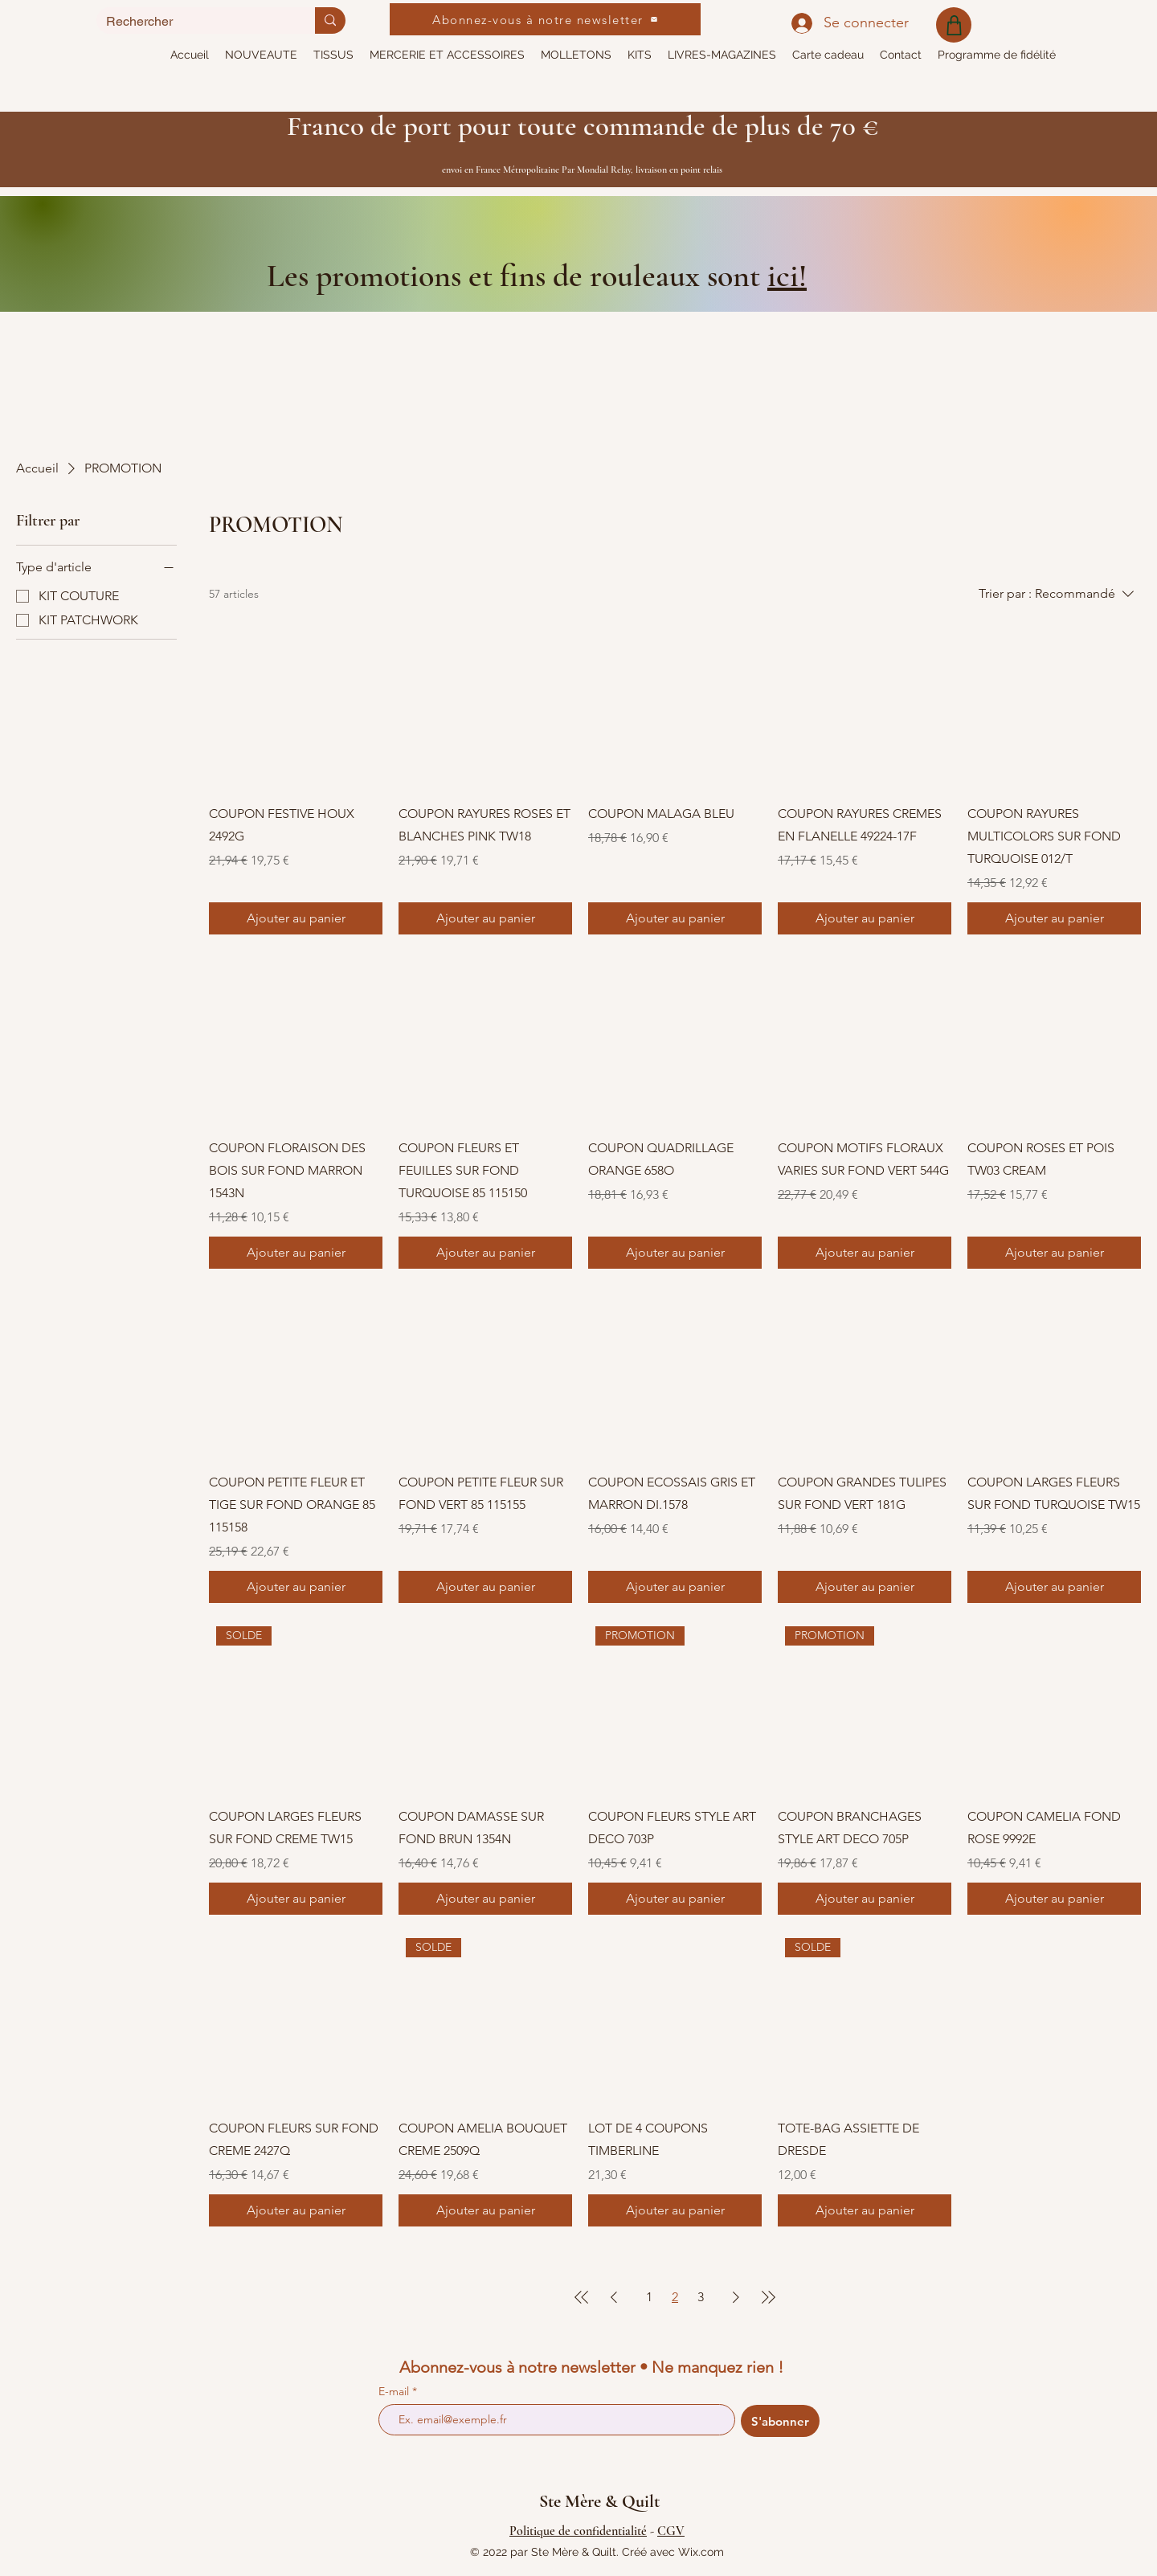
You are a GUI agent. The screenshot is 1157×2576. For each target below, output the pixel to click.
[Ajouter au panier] (295, 918)
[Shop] (953, 25)
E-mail (395, 2391)
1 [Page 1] (649, 2296)
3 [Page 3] (700, 2296)
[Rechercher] (193, 21)
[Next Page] (736, 2297)
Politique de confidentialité (578, 2531)
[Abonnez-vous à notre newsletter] (545, 19)
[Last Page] (768, 2297)
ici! (787, 275)
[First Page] (581, 2297)
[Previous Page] (613, 2297)
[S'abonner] (780, 2421)
